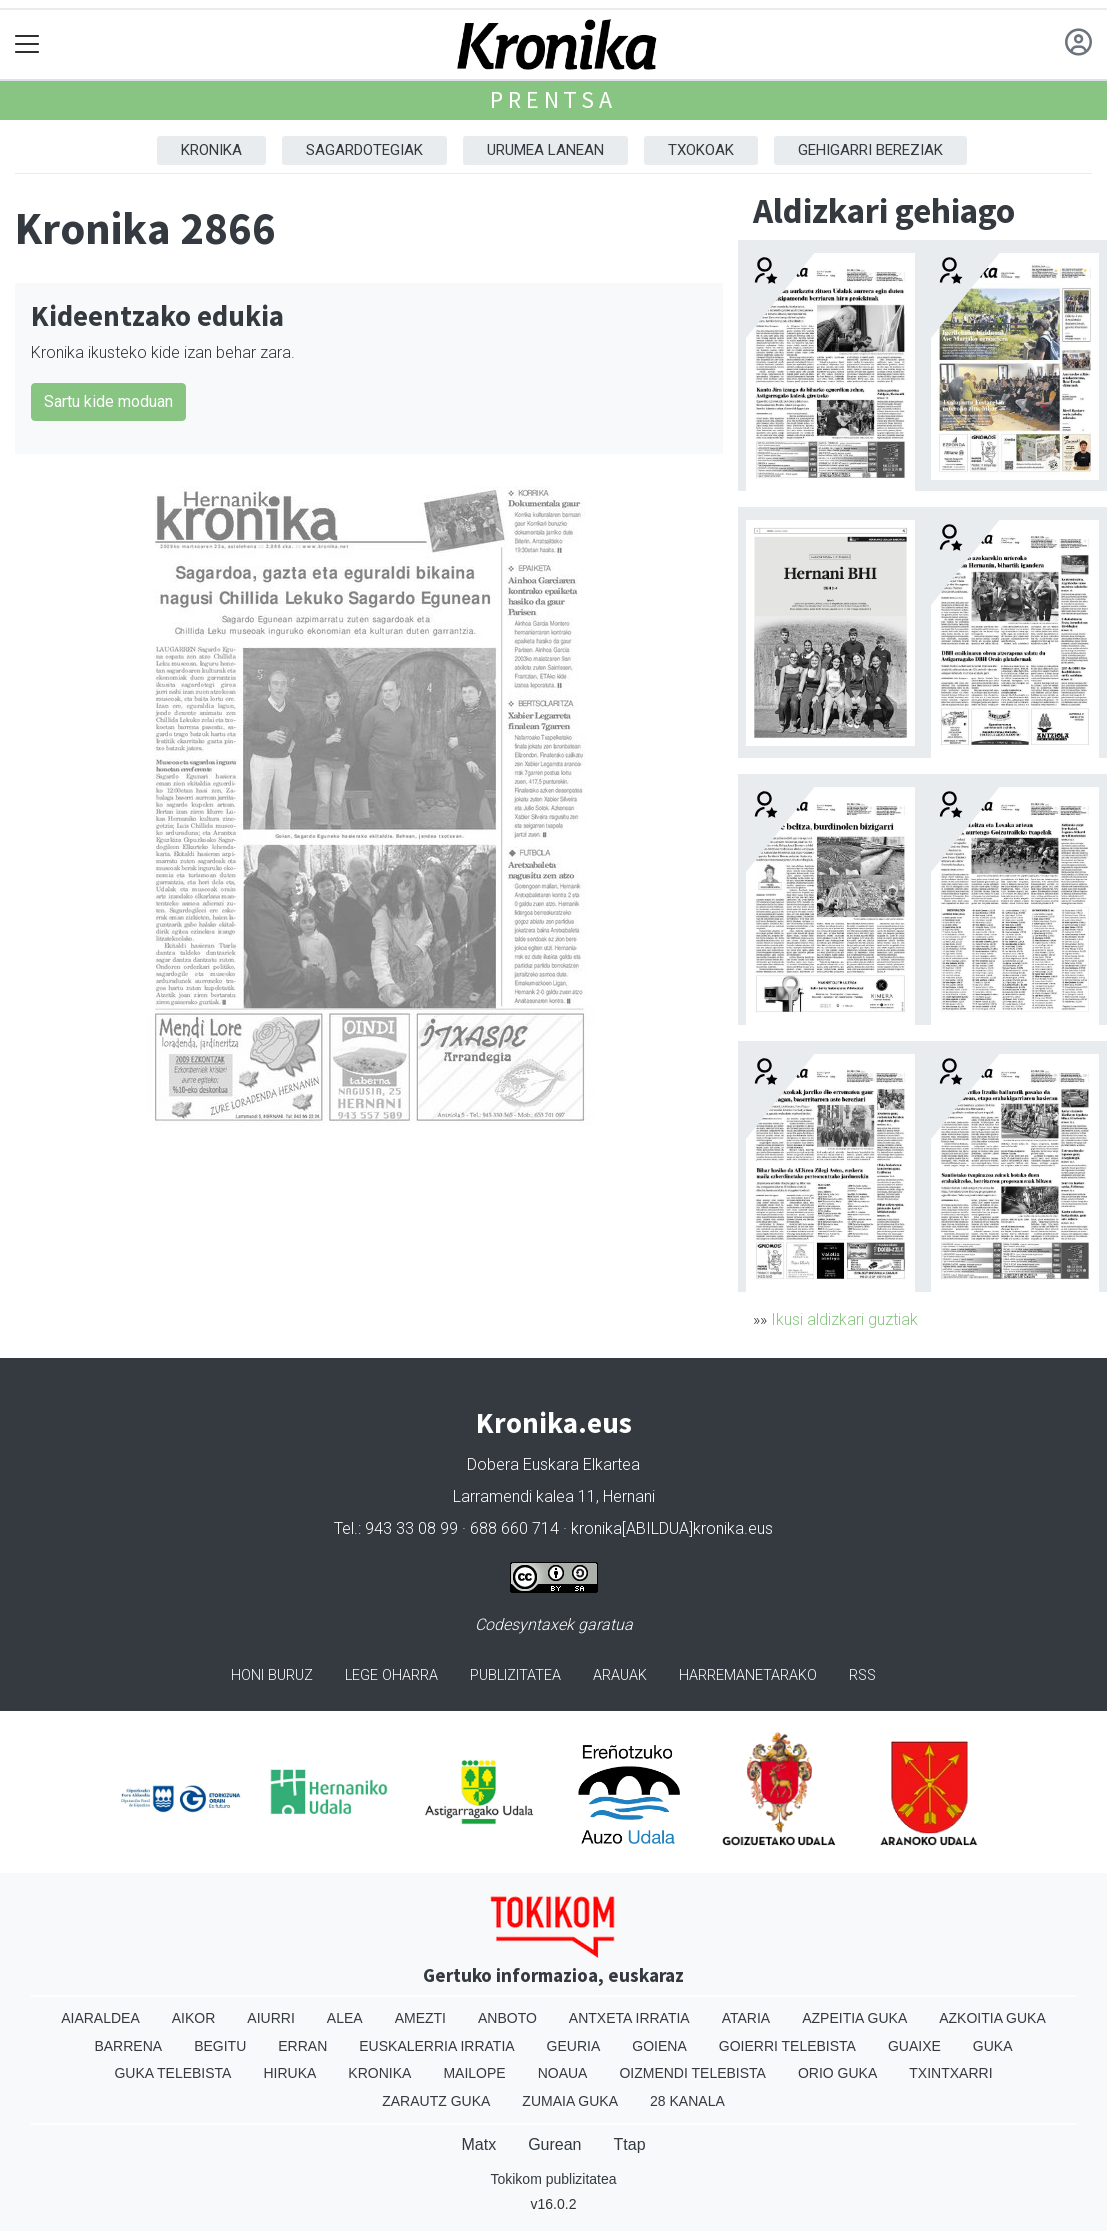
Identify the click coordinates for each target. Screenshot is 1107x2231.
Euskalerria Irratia (436, 2046)
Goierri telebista (787, 2046)
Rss (862, 1675)
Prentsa (553, 99)
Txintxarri (950, 2073)
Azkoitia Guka (992, 2018)
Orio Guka (837, 2073)
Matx (478, 2144)
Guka (993, 2046)
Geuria (574, 2046)
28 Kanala (687, 2101)
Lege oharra (391, 1675)
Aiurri (270, 2018)
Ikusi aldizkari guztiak (844, 1319)
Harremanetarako (748, 1675)
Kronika (211, 150)
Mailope (474, 2073)
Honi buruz (272, 1675)
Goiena (659, 2046)
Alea (345, 2018)
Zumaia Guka (570, 2101)
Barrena (128, 2046)
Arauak (620, 1675)
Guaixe (914, 2046)
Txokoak (701, 150)
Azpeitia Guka (854, 2018)
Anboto (507, 2018)
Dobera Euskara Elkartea (553, 1464)
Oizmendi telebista (692, 2073)
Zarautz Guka (436, 2101)
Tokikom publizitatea (553, 2179)
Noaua (563, 2073)
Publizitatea (515, 1675)
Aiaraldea (100, 2018)
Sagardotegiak (364, 150)
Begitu (220, 2046)
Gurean (554, 2144)
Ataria (746, 2018)
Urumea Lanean (545, 150)
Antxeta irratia (629, 2018)
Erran (302, 2046)
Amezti (420, 2018)
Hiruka (289, 2073)
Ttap (630, 2144)
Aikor (194, 2018)
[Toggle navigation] (27, 44)
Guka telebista (172, 2073)
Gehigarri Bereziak (870, 150)
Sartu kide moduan (108, 401)
